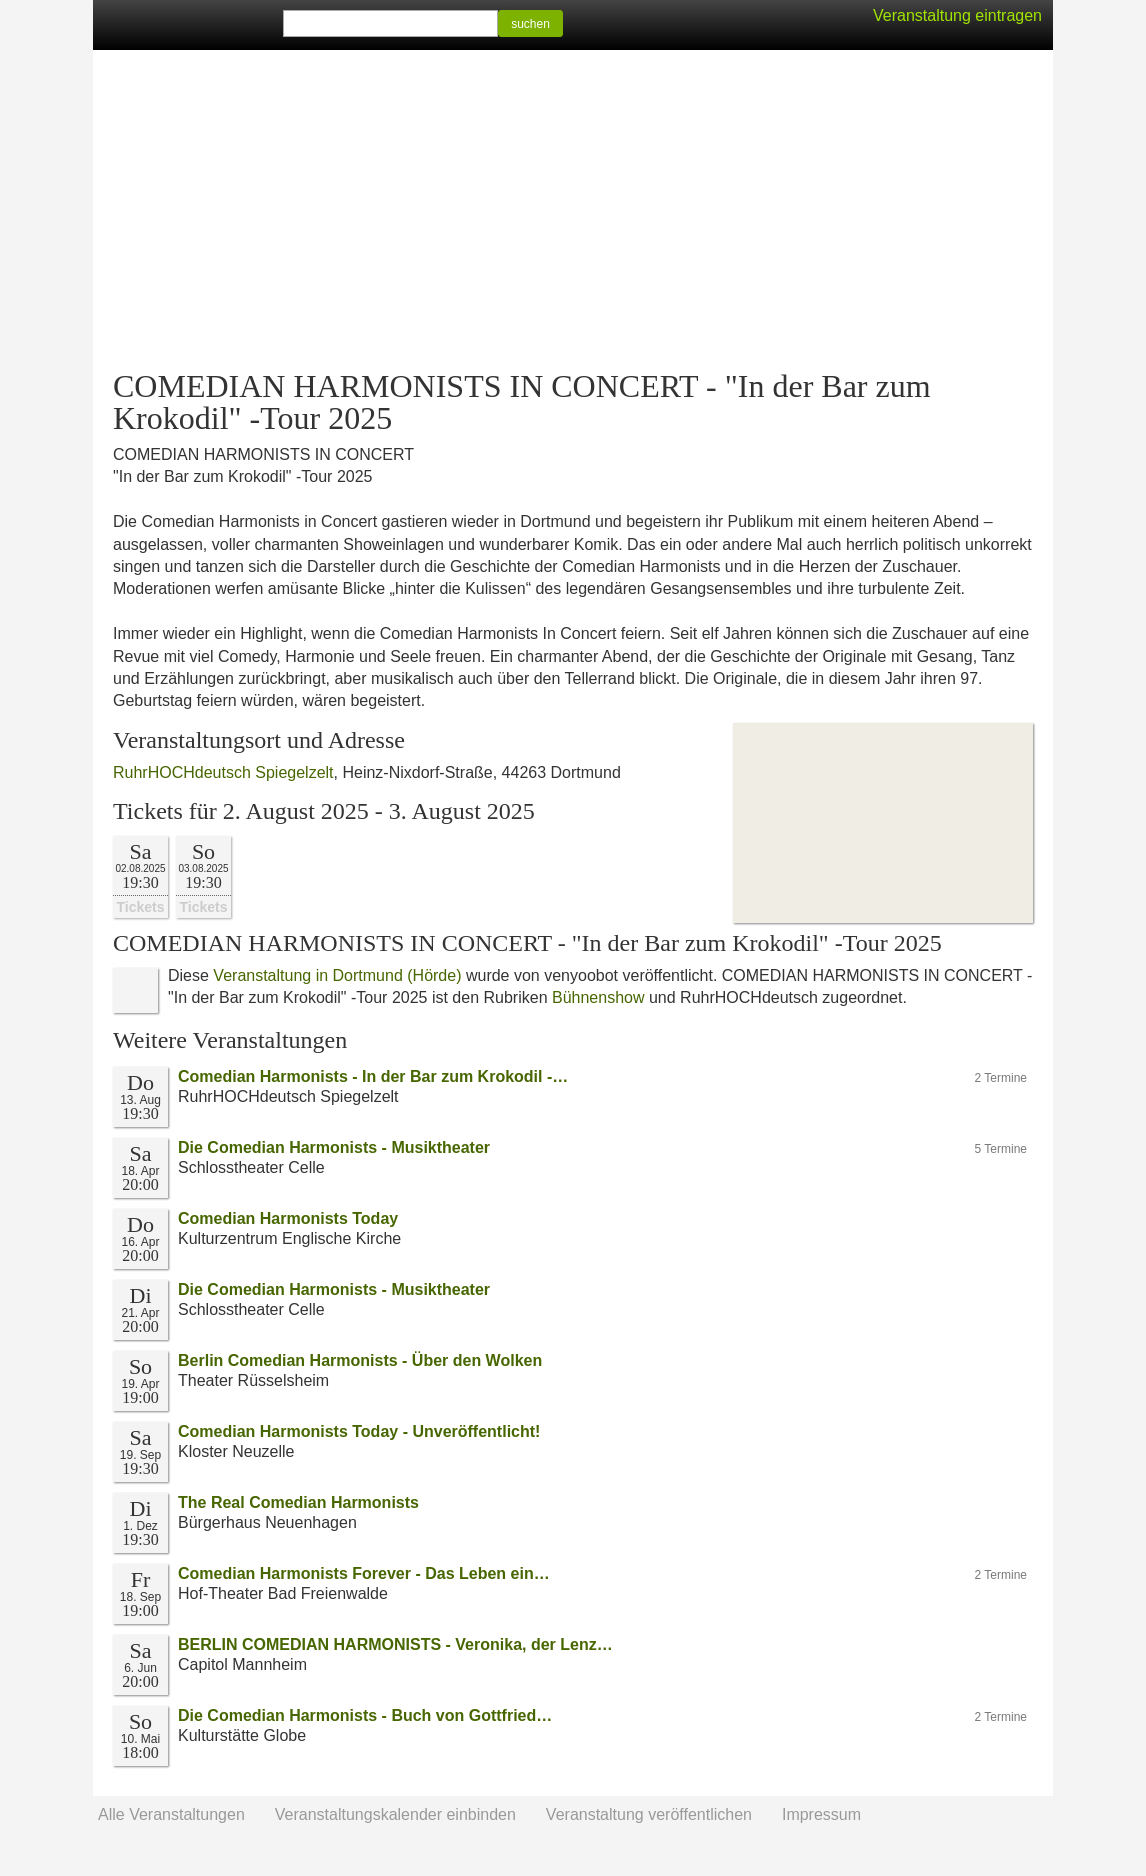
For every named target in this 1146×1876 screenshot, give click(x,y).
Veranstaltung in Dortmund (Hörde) (337, 975)
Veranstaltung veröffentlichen (649, 1814)
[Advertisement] (573, 210)
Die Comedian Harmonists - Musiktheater (334, 1147)
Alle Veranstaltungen (171, 1814)
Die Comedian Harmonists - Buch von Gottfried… (365, 1715)
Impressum (821, 1814)
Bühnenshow (598, 997)
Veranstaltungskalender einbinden (395, 1814)
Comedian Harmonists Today (288, 1218)
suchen (530, 24)
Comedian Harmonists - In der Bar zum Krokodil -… (373, 1076)
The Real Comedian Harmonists (298, 1502)
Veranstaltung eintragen (957, 15)
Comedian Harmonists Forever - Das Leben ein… (364, 1573)
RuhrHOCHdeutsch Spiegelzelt (223, 772)
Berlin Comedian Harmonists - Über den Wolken (360, 1360)
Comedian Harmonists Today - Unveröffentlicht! (359, 1431)
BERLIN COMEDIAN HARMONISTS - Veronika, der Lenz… (395, 1644)
